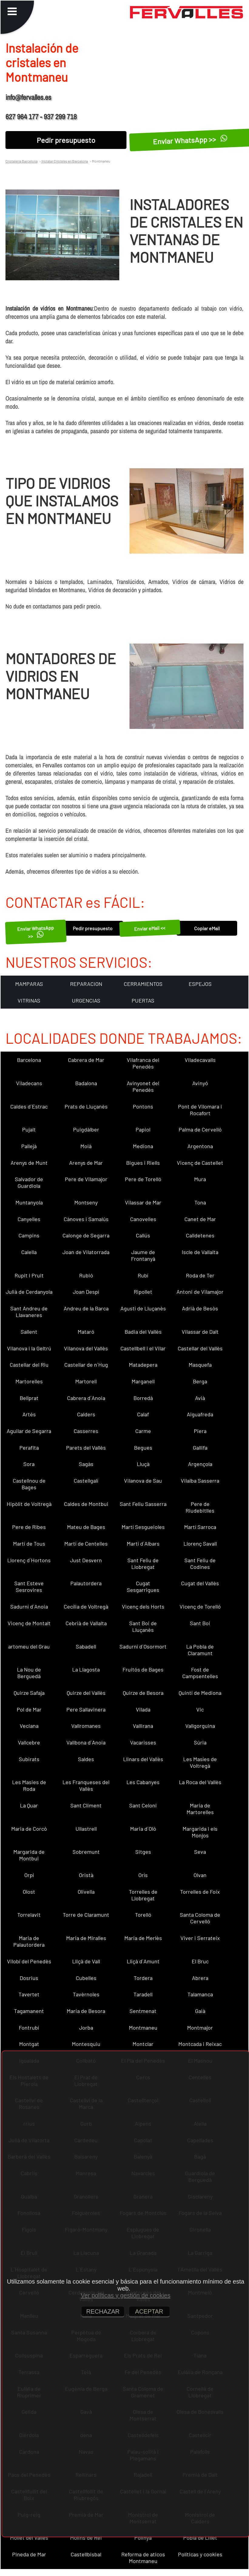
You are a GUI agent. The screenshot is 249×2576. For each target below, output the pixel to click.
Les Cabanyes (143, 1782)
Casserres (86, 1431)
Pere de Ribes (29, 1527)
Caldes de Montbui (86, 1503)
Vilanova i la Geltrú (29, 1348)
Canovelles (143, 1219)
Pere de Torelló (143, 1179)
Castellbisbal (86, 2554)
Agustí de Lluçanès (143, 1308)
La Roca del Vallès (200, 1782)
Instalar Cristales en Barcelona (64, 161)
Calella (29, 1252)
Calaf (143, 1414)
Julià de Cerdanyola (29, 1291)
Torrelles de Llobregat (143, 1895)
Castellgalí (86, 1480)
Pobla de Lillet (200, 2537)
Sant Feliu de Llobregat (143, 1563)
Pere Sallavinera (86, 1709)
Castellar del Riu (29, 1364)
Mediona (143, 1146)
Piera (200, 1431)
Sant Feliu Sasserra (143, 1503)
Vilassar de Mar (143, 1202)
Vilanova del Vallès (86, 1348)
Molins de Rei (86, 2537)
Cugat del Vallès (200, 1583)
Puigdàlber (86, 1129)
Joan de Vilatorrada (85, 1252)
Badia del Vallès (143, 1331)
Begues (143, 1447)
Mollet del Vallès (29, 2537)
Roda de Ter (200, 1275)
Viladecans (29, 1083)
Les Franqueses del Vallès (85, 1785)
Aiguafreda (200, 1414)
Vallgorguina (200, 1725)
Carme (143, 1431)
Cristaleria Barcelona (21, 161)
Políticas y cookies (200, 2554)
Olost (29, 1891)
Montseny (86, 1202)
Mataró (86, 1331)
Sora (29, 1464)
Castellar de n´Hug (86, 1364)
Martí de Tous (29, 1543)
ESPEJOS (200, 983)
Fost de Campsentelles (200, 1672)
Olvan (200, 1875)
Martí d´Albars (143, 1543)
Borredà (143, 1398)
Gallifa (200, 1447)
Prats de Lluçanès (86, 1106)
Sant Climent (86, 1805)
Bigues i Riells (143, 1162)
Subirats (29, 1759)
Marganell (143, 1381)
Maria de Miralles (86, 1938)
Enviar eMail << (150, 928)
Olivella (86, 1891)
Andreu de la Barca (86, 1308)
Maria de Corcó (29, 1828)
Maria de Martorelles (200, 1808)
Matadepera (143, 1364)
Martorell (86, 1381)
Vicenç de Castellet (200, 1162)
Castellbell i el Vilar (143, 1348)
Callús (143, 1235)
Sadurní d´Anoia (29, 1606)
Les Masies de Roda (29, 1785)
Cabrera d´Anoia (86, 1398)
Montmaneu (143, 2027)
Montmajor (200, 2027)
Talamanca (200, 1994)
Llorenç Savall (200, 1543)
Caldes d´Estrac (29, 1106)
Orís (143, 1875)
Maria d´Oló (143, 1828)
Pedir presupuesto (66, 140)
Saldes (86, 1759)
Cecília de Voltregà (86, 1606)
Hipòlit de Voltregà (29, 1503)
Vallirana (143, 1725)
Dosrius (29, 1978)
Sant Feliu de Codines (200, 1563)
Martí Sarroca (200, 1527)
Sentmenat (143, 2011)
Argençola (200, 1464)
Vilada (143, 1709)
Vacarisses (143, 1742)
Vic (200, 1709)
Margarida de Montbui (29, 1855)
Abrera (200, 1978)
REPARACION (86, 983)
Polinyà (143, 2537)
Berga (200, 1381)
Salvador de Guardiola (29, 1182)
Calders (86, 1414)
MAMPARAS (29, 983)
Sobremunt (86, 1851)
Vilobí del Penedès (29, 1961)
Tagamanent (29, 2011)
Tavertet (29, 1994)
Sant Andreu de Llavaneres (29, 1311)
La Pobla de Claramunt (200, 1649)
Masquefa (200, 1364)
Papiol (143, 1129)
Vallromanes (86, 1725)
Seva (200, 1851)
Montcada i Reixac (200, 2044)
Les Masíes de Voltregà (200, 1762)
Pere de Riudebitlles (200, 1507)
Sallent (29, 1331)
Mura (200, 1179)
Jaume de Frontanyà (143, 1255)
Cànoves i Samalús (86, 1219)
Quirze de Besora (143, 1692)
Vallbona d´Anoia (86, 1742)
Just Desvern (86, 1560)
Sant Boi (200, 1623)
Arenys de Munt (29, 1162)
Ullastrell (86, 1828)
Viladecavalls (200, 1059)
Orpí (29, 1875)
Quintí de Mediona (200, 1692)
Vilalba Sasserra (200, 1480)
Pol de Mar (29, 1709)
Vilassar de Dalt (200, 1331)
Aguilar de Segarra (29, 1431)
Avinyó (200, 1083)
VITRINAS (29, 1000)
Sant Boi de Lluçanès (143, 1626)
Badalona (86, 1083)
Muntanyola (29, 1202)
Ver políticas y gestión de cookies (125, 2295)
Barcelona (29, 1059)
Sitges (143, 1851)
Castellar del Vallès (200, 1348)
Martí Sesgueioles (143, 1527)
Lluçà (143, 1464)
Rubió (86, 1275)
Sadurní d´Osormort (143, 1646)
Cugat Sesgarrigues (143, 1586)
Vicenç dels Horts (143, 1606)
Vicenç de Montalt (29, 1623)
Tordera (143, 1978)
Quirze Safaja (29, 1692)
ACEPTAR (149, 2311)
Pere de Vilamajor (86, 1179)
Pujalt (29, 1129)
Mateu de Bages (86, 1527)
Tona (200, 1202)
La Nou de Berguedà (29, 1672)
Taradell (143, 1994)
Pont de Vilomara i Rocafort (200, 1109)
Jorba (86, 2027)
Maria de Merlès (143, 1938)
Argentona (200, 1146)
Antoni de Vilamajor (200, 1291)
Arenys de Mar (86, 1162)
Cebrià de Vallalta (86, 1623)
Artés (29, 1414)
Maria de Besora (86, 2011)
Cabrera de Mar (86, 1059)
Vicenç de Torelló (200, 1606)
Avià (200, 1398)
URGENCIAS (86, 1000)
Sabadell (86, 1646)
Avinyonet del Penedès (143, 1086)
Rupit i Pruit (29, 1275)
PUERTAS (143, 1000)
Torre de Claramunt (86, 1914)
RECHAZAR (102, 2311)
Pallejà (29, 1146)
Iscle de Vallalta (200, 1252)
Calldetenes (200, 1235)
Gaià (200, 2011)
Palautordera (86, 1583)
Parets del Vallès (86, 1447)
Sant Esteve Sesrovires (29, 1586)
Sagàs (86, 1464)
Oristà (86, 1875)
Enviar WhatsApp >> (35, 931)
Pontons (143, 1106)
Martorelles (29, 1381)
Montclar (143, 2044)
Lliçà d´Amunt (143, 1961)
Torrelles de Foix (200, 1891)
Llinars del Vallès (143, 1759)
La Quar (29, 1805)
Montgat (29, 2044)
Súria (200, 1742)
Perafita (29, 1447)
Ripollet (143, 1291)
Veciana (29, 1725)
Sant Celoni (143, 1805)
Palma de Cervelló (200, 1129)
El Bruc (200, 1961)
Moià (86, 1146)
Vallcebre (29, 1742)
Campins (29, 1235)
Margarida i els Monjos (200, 1832)
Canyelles (29, 1219)
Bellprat (29, 1398)
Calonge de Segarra (85, 1235)
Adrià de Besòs (200, 1308)
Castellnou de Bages (29, 1484)
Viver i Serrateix (200, 1938)
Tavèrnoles (86, 1994)
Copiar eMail (207, 928)
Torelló (143, 1914)
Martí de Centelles (86, 1543)
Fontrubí (29, 2027)
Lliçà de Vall (86, 1961)
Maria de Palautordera (29, 1941)
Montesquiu (86, 2044)
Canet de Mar (200, 1219)
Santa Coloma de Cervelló (200, 1918)
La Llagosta (86, 1669)
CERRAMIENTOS (143, 983)
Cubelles (86, 1978)
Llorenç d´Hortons (29, 1560)
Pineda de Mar (29, 2554)
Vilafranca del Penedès (143, 1063)
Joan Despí (86, 1291)
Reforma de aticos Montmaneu (143, 2557)
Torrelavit (29, 1914)
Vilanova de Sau (143, 1480)
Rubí (143, 1275)
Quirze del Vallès (86, 1692)
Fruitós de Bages (143, 1669)
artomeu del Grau (29, 1646)
